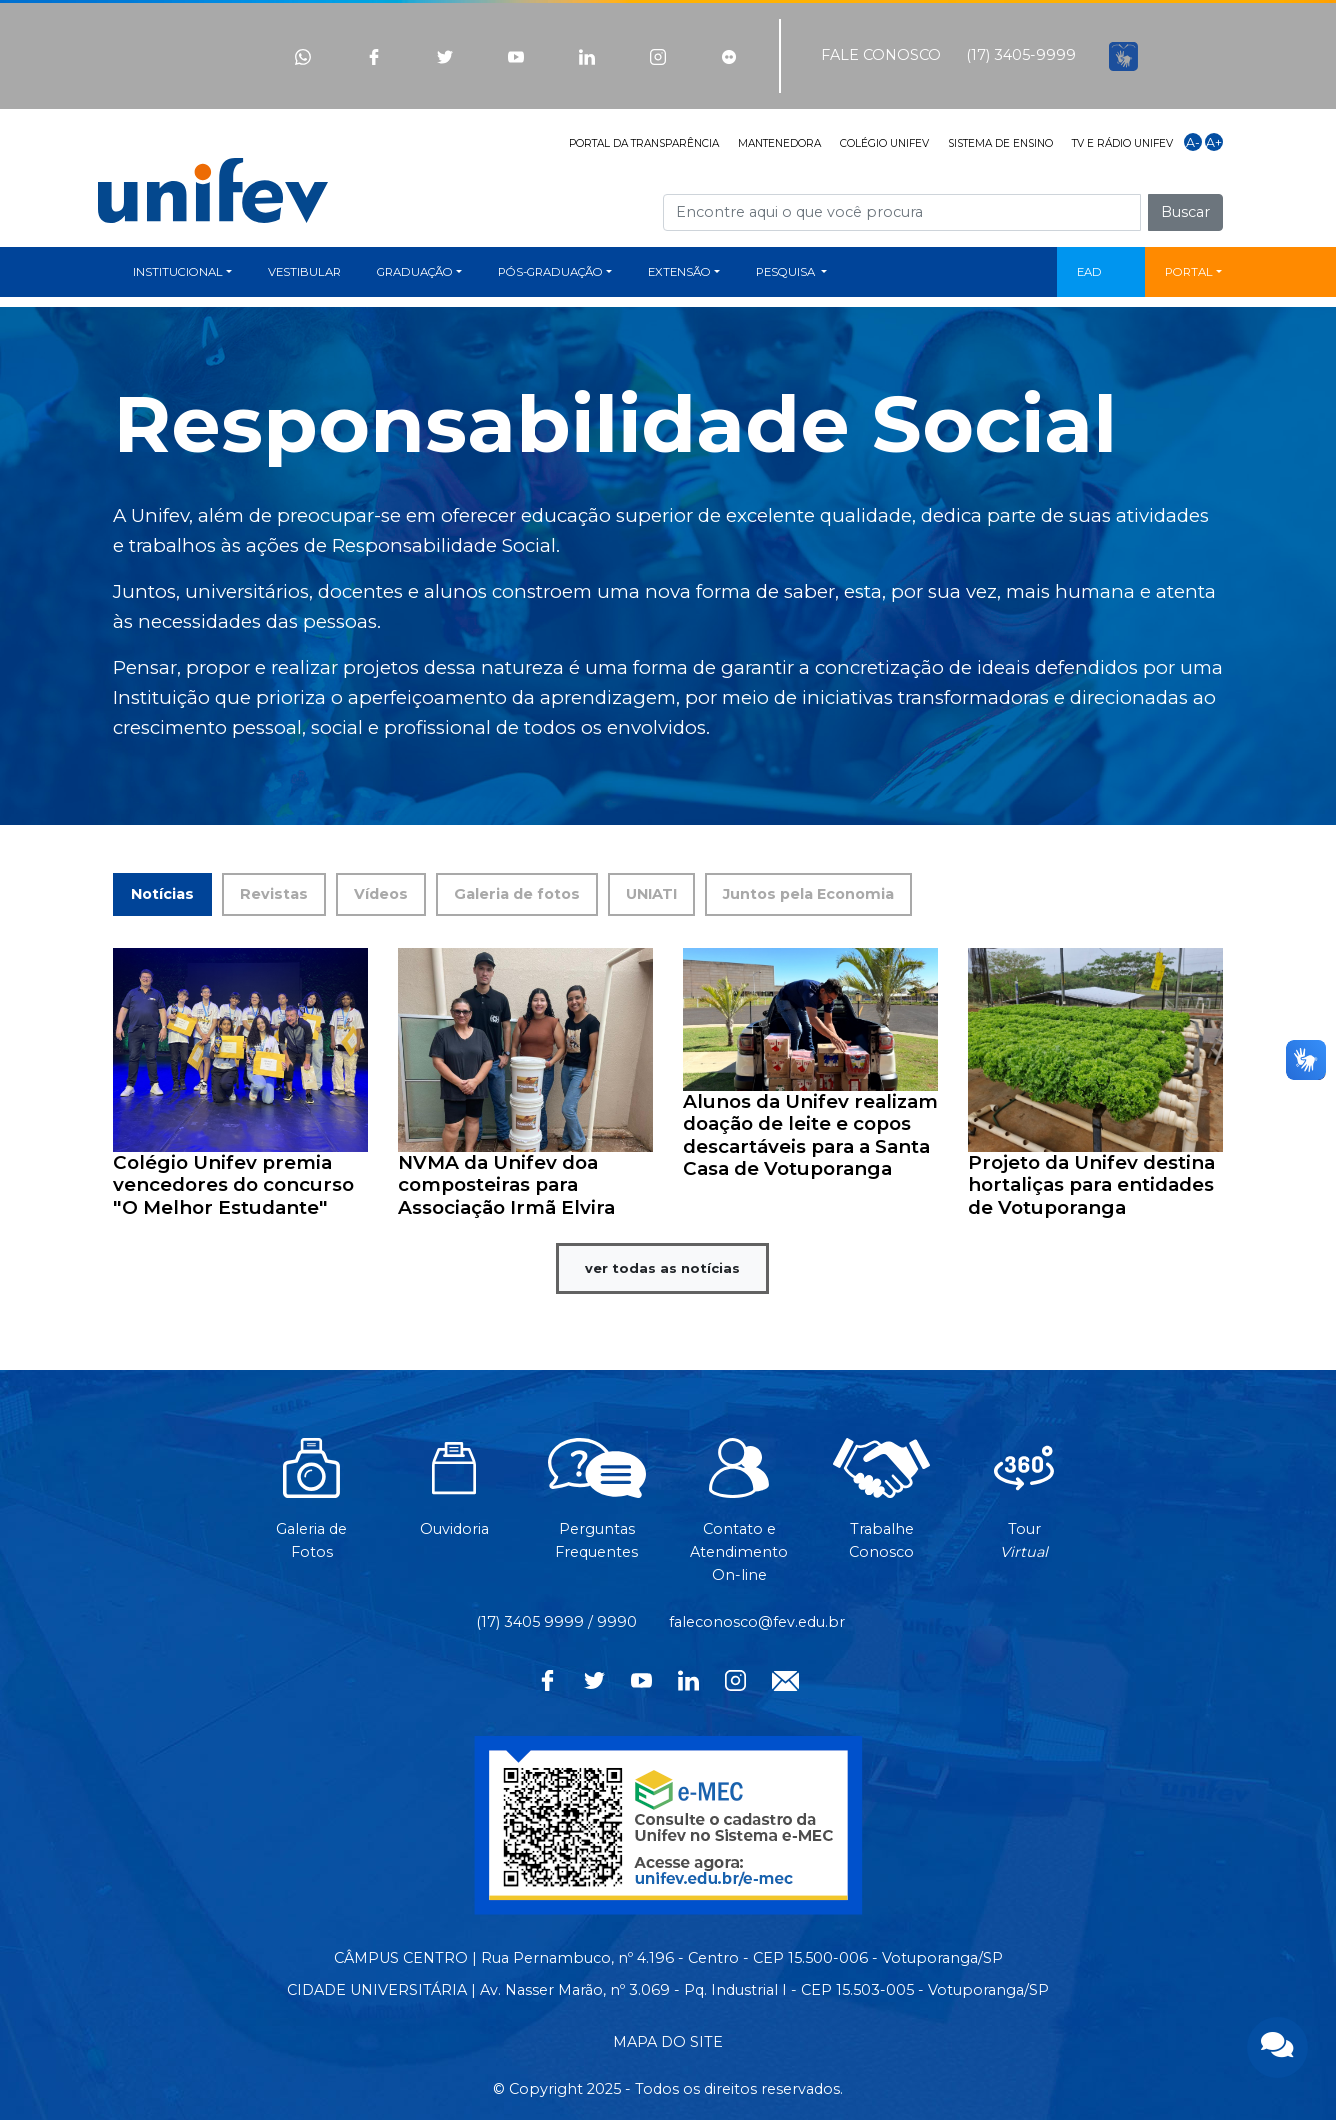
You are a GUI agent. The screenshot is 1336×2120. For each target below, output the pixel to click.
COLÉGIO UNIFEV (884, 143)
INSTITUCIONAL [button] (178, 272)
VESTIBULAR (304, 272)
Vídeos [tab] (381, 894)
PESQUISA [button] (787, 272)
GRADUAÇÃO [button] (415, 272)
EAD (1089, 272)
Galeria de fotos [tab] (517, 894)
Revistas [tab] (274, 894)
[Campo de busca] (902, 212)
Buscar (1185, 212)
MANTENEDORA (779, 143)
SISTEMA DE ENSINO (1000, 143)
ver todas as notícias (662, 1268)
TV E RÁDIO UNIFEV (1122, 143)
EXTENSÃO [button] (679, 272)
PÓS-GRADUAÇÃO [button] (550, 272)
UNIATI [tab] (651, 894)
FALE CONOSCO (881, 55)
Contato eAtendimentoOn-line (739, 1521)
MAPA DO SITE (668, 2042)
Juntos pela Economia (808, 894)
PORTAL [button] (1189, 272)
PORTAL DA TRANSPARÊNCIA (644, 143)
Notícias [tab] (162, 894)
